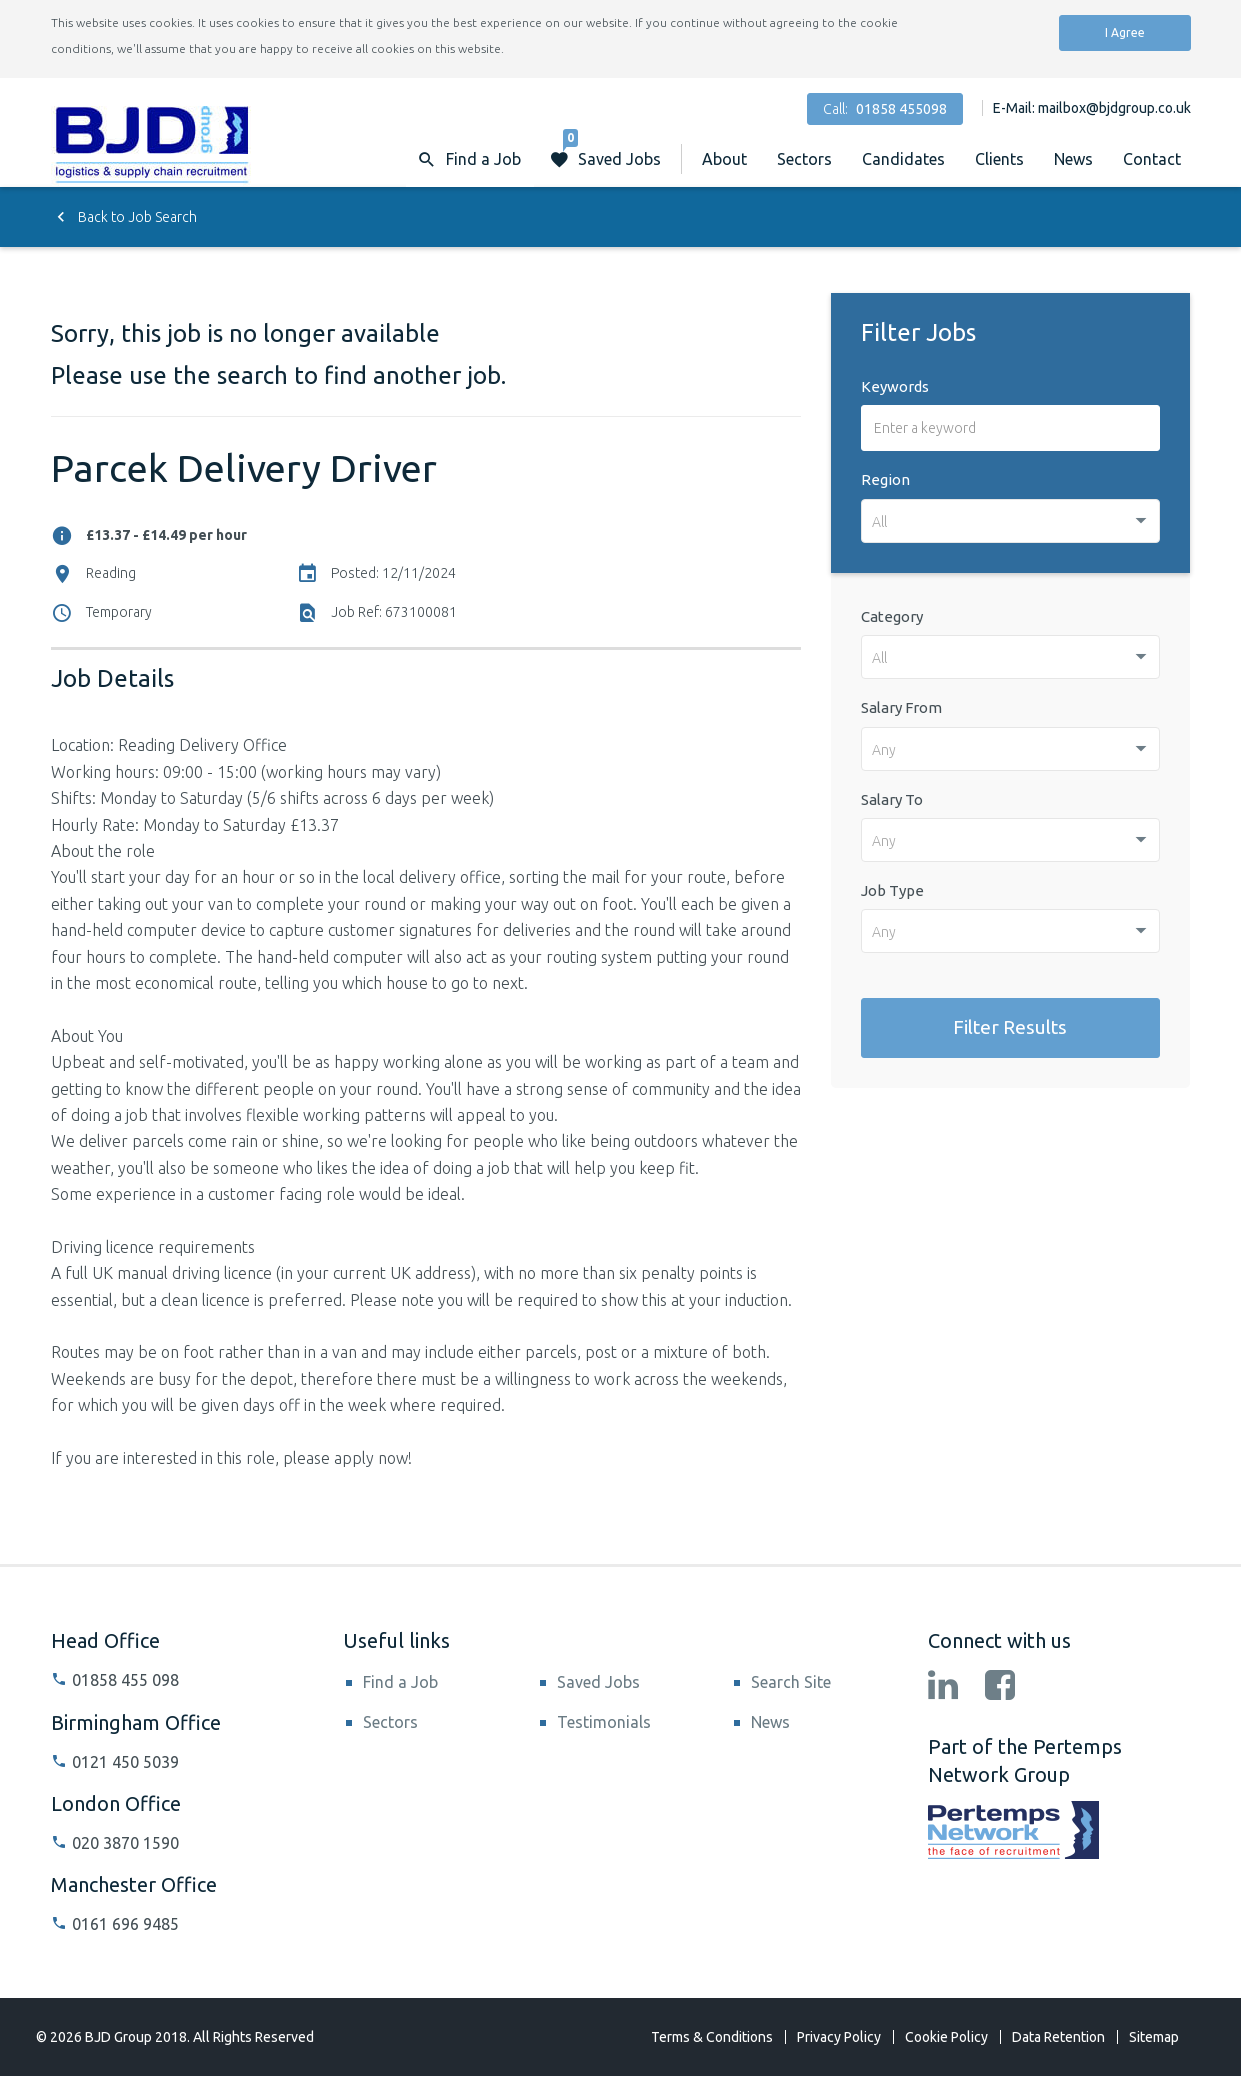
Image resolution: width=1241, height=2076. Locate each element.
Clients (999, 159)
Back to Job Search (124, 217)
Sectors (804, 159)
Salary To (892, 799)
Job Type (892, 890)
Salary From (901, 707)
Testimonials (604, 1722)
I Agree (1125, 32)
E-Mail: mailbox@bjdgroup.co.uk (1092, 108)
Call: (885, 109)
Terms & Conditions (712, 2037)
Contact (1152, 159)
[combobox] (1011, 521)
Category (892, 616)
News (1073, 159)
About (724, 159)
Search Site (791, 1682)
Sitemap (1154, 2037)
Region (885, 479)
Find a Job (400, 1682)
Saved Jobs (612, 149)
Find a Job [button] (483, 159)
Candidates (903, 159)
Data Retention (1058, 2037)
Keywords (895, 386)
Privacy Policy (839, 2037)
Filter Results (1010, 1027)
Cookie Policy (946, 2037)
